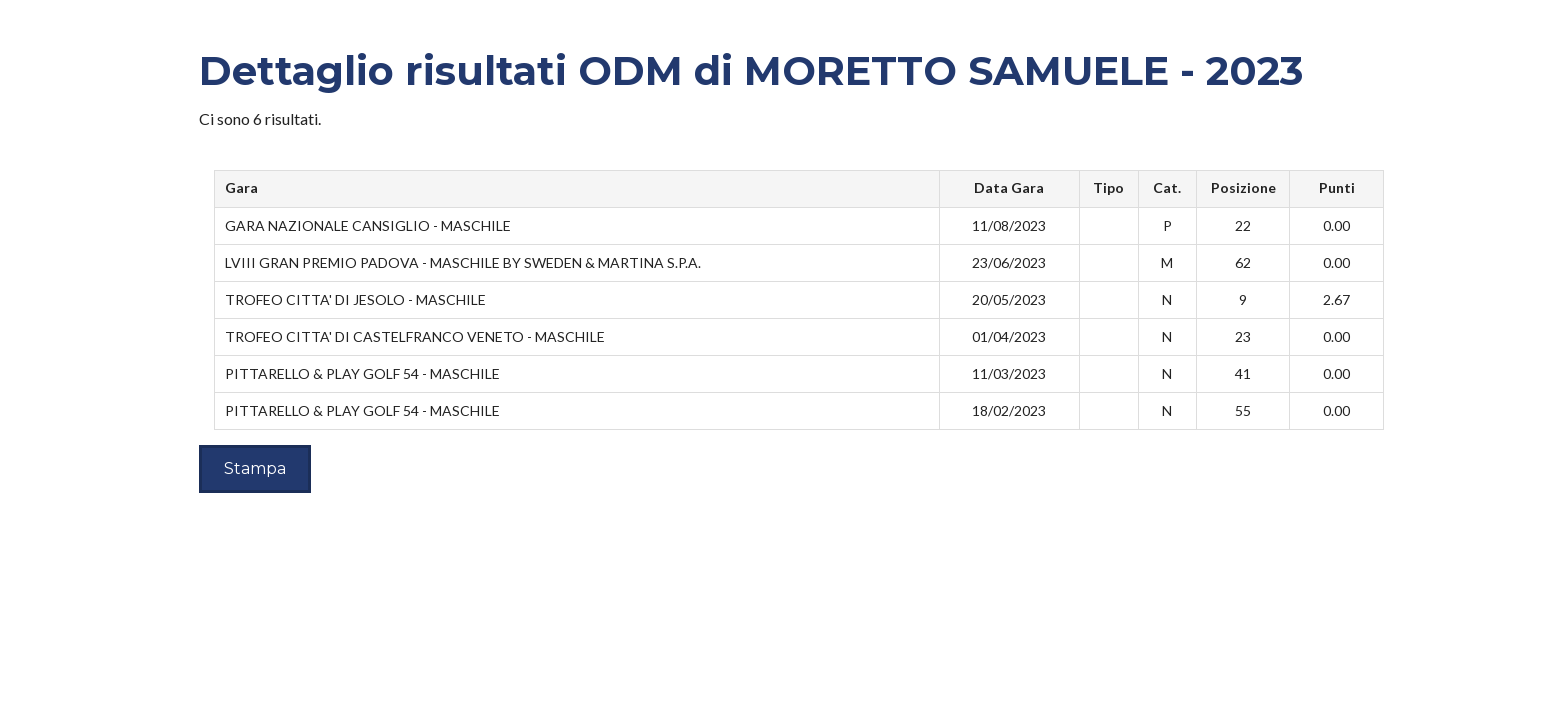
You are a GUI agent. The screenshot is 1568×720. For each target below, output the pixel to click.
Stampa (255, 468)
